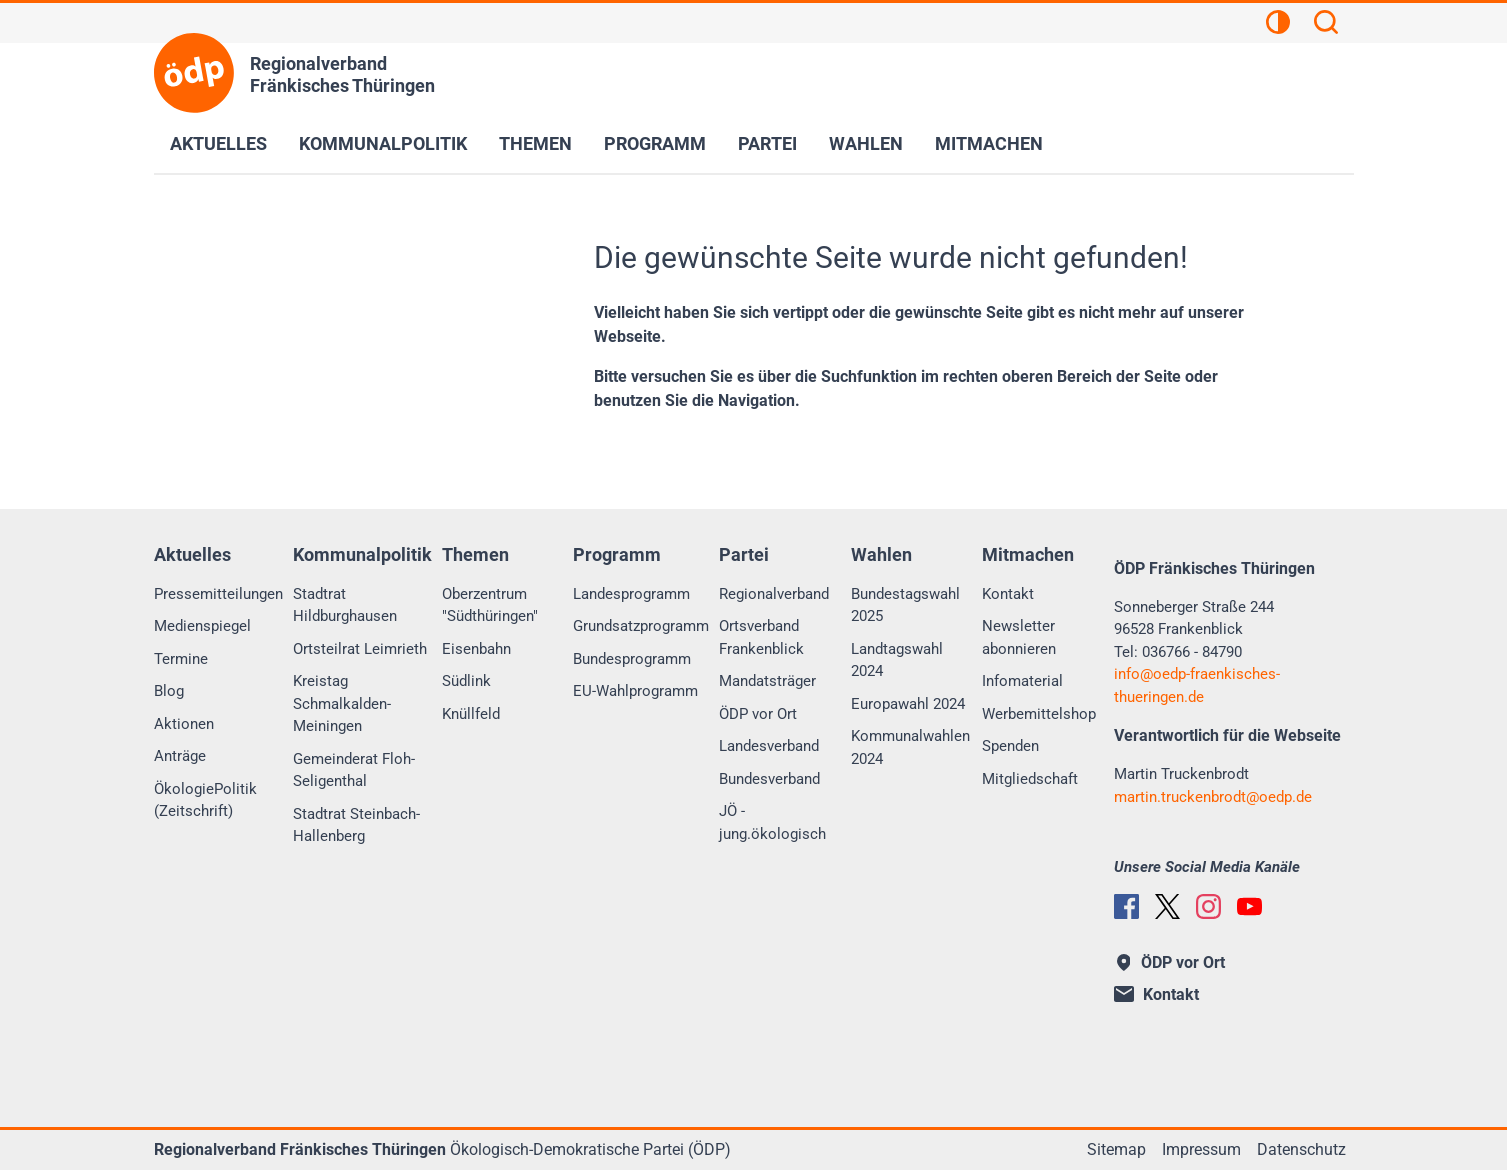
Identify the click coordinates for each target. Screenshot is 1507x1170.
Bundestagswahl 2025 (905, 605)
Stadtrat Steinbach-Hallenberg (356, 825)
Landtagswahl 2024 (897, 660)
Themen (535, 143)
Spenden (1010, 746)
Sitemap (1116, 1149)
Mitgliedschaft (1030, 779)
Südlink (466, 681)
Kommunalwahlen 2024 (910, 747)
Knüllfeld (471, 714)
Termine (181, 659)
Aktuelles (218, 143)
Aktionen (184, 724)
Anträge (180, 756)
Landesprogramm (631, 594)
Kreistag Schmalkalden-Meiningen (342, 703)
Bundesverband (769, 779)
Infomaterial (1022, 681)
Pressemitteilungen (218, 594)
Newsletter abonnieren (1019, 637)
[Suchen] (1326, 25)
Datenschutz (1301, 1149)
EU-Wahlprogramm (635, 691)
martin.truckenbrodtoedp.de (1213, 797)
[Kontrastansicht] (1278, 25)
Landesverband (769, 746)
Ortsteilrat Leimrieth (360, 649)
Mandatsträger (767, 681)
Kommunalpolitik (383, 143)
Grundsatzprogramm (641, 626)
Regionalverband (774, 594)
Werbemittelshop (1039, 714)
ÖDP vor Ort (758, 714)
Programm (655, 143)
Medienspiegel (202, 626)
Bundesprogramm (632, 659)
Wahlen (866, 143)
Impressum (1201, 1149)
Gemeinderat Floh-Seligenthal (354, 770)
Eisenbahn (476, 649)
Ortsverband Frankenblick (761, 637)
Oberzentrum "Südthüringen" (490, 605)
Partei (767, 143)
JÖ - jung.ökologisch (772, 822)
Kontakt (1008, 594)
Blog (169, 691)
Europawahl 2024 (908, 704)
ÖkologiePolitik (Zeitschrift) (205, 800)
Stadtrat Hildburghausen (345, 605)
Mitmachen (989, 143)
